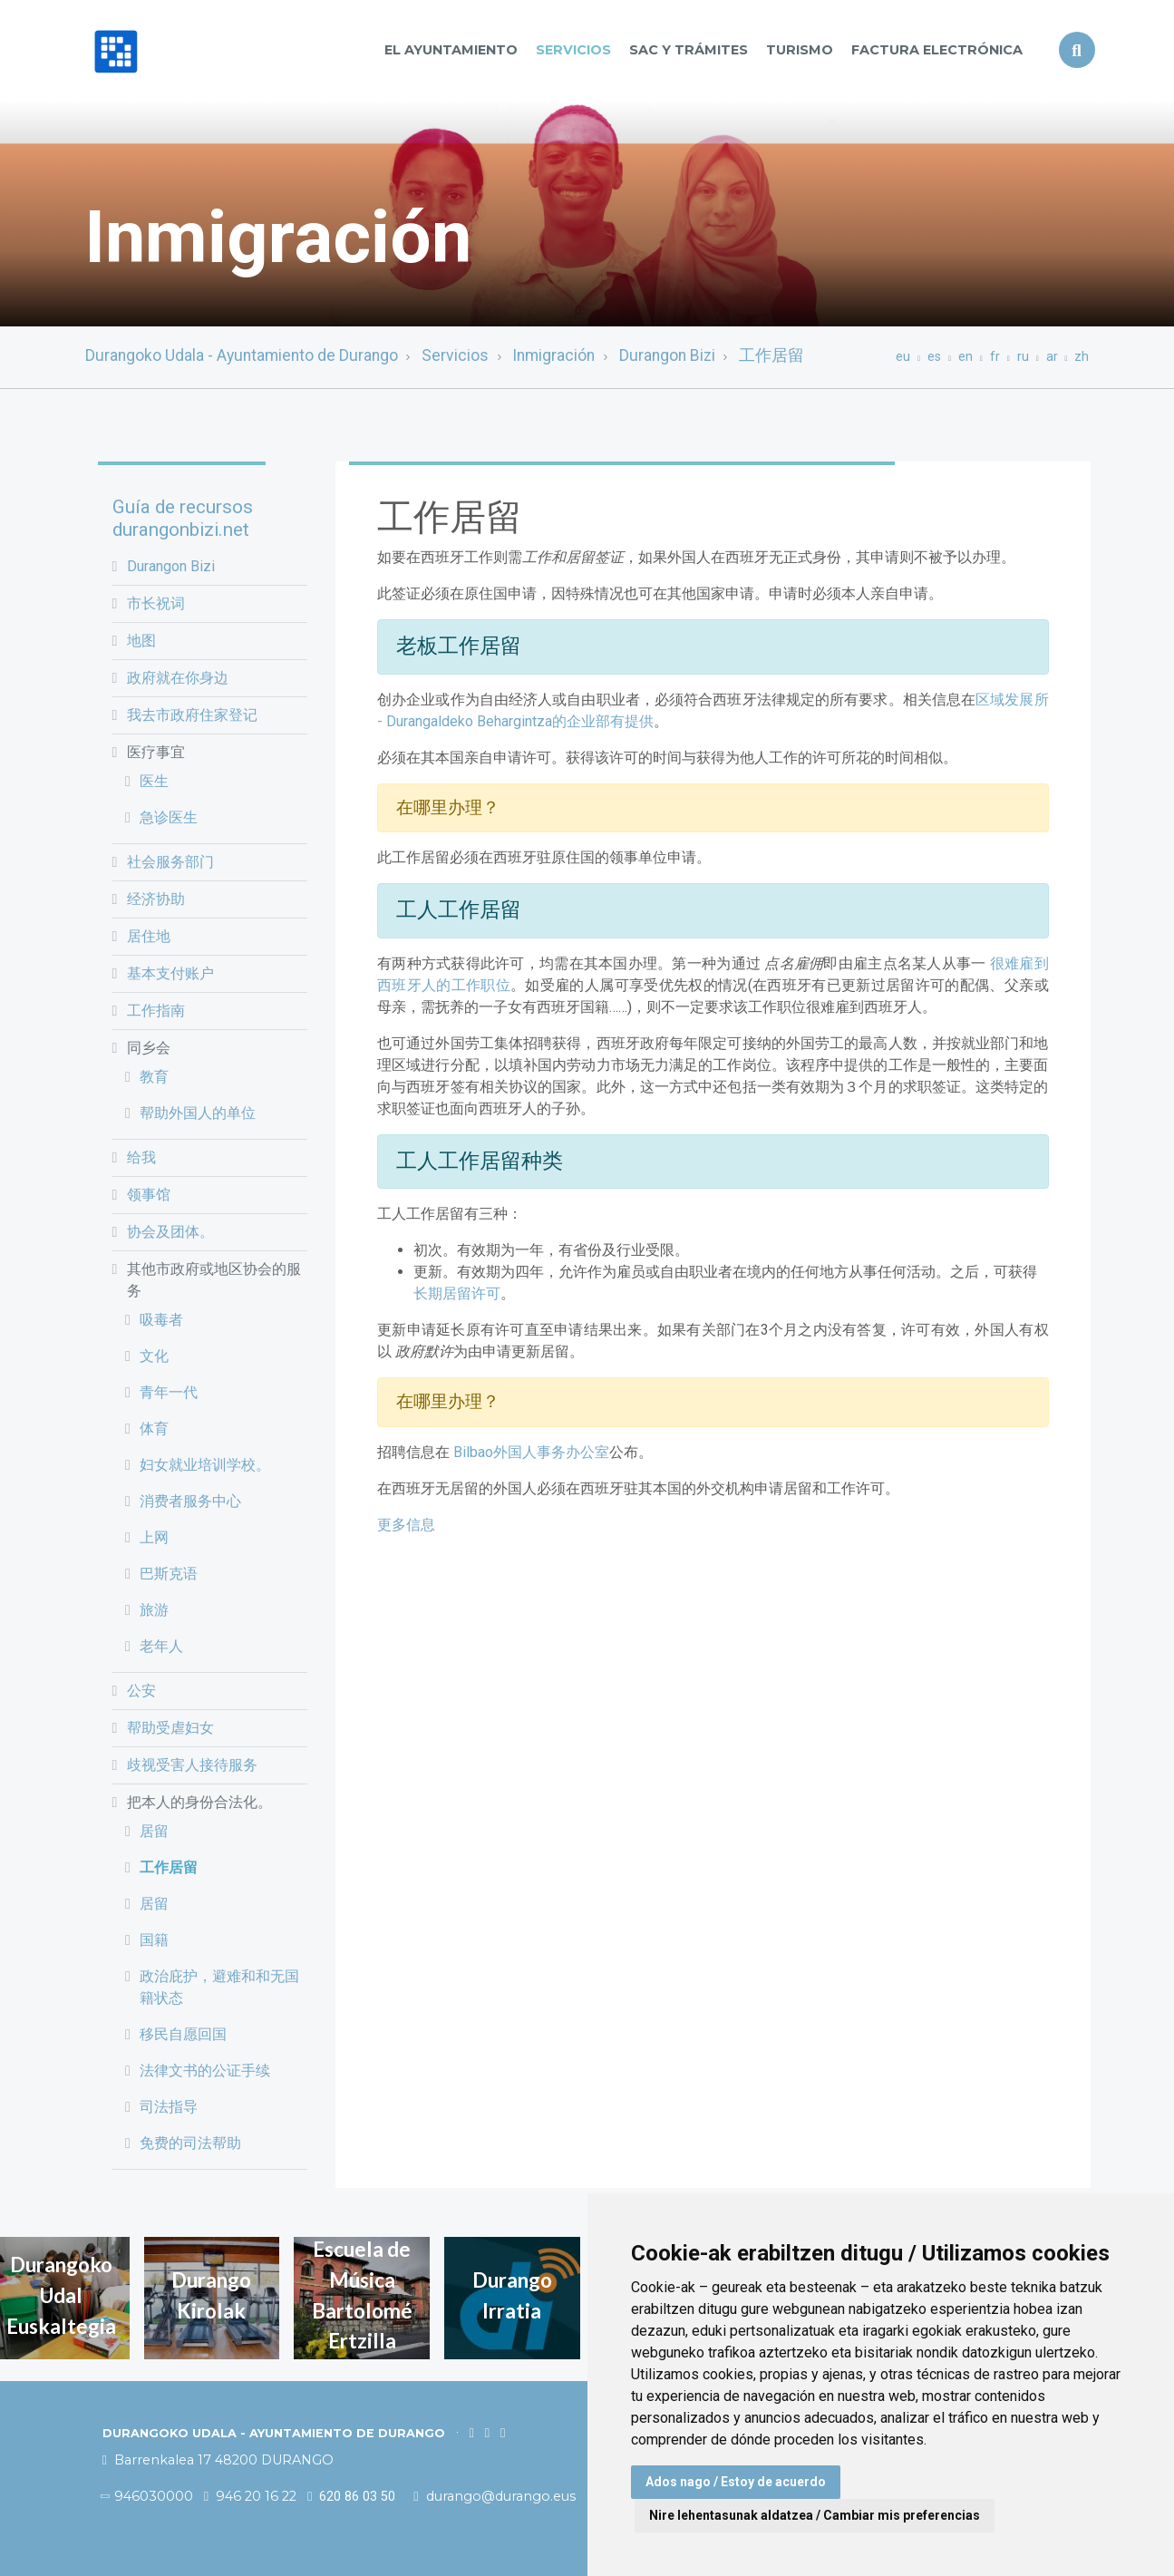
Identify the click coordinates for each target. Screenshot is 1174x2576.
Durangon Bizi (667, 355)
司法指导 (169, 2106)
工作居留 (771, 355)
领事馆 (148, 1194)
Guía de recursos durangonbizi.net (182, 518)
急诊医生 (169, 817)
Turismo (799, 50)
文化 (154, 1356)
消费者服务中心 (190, 1501)
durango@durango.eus (495, 2496)
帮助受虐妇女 (170, 1727)
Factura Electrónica (937, 50)
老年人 (161, 1646)
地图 (141, 640)
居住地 (148, 936)
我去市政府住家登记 (192, 715)
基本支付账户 (170, 973)
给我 (141, 1157)
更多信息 (406, 1524)
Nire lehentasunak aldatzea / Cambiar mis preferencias (814, 2515)
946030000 (147, 2496)
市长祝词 (156, 603)
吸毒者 (161, 1319)
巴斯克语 (169, 1573)
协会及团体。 (170, 1231)
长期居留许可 (456, 1293)
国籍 (154, 1940)
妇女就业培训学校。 (205, 1464)
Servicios (573, 50)
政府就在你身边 (177, 677)
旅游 (154, 1610)
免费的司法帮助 (190, 2143)
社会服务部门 (170, 861)
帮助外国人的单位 (198, 1113)
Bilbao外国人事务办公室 (531, 1452)
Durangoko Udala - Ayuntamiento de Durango (241, 355)
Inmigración (553, 355)
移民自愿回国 (183, 2034)
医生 (154, 781)
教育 (154, 1076)
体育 (154, 1428)
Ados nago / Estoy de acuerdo (735, 2481)
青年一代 (169, 1392)
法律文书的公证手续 (205, 2070)
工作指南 (156, 1010)
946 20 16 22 (250, 2496)
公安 (141, 1690)
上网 (154, 1537)
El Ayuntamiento (451, 50)
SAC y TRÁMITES (688, 50)
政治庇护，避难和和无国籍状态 (219, 1987)
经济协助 (156, 899)
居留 (154, 1831)
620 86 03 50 (351, 2496)
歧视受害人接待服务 (192, 1765)
